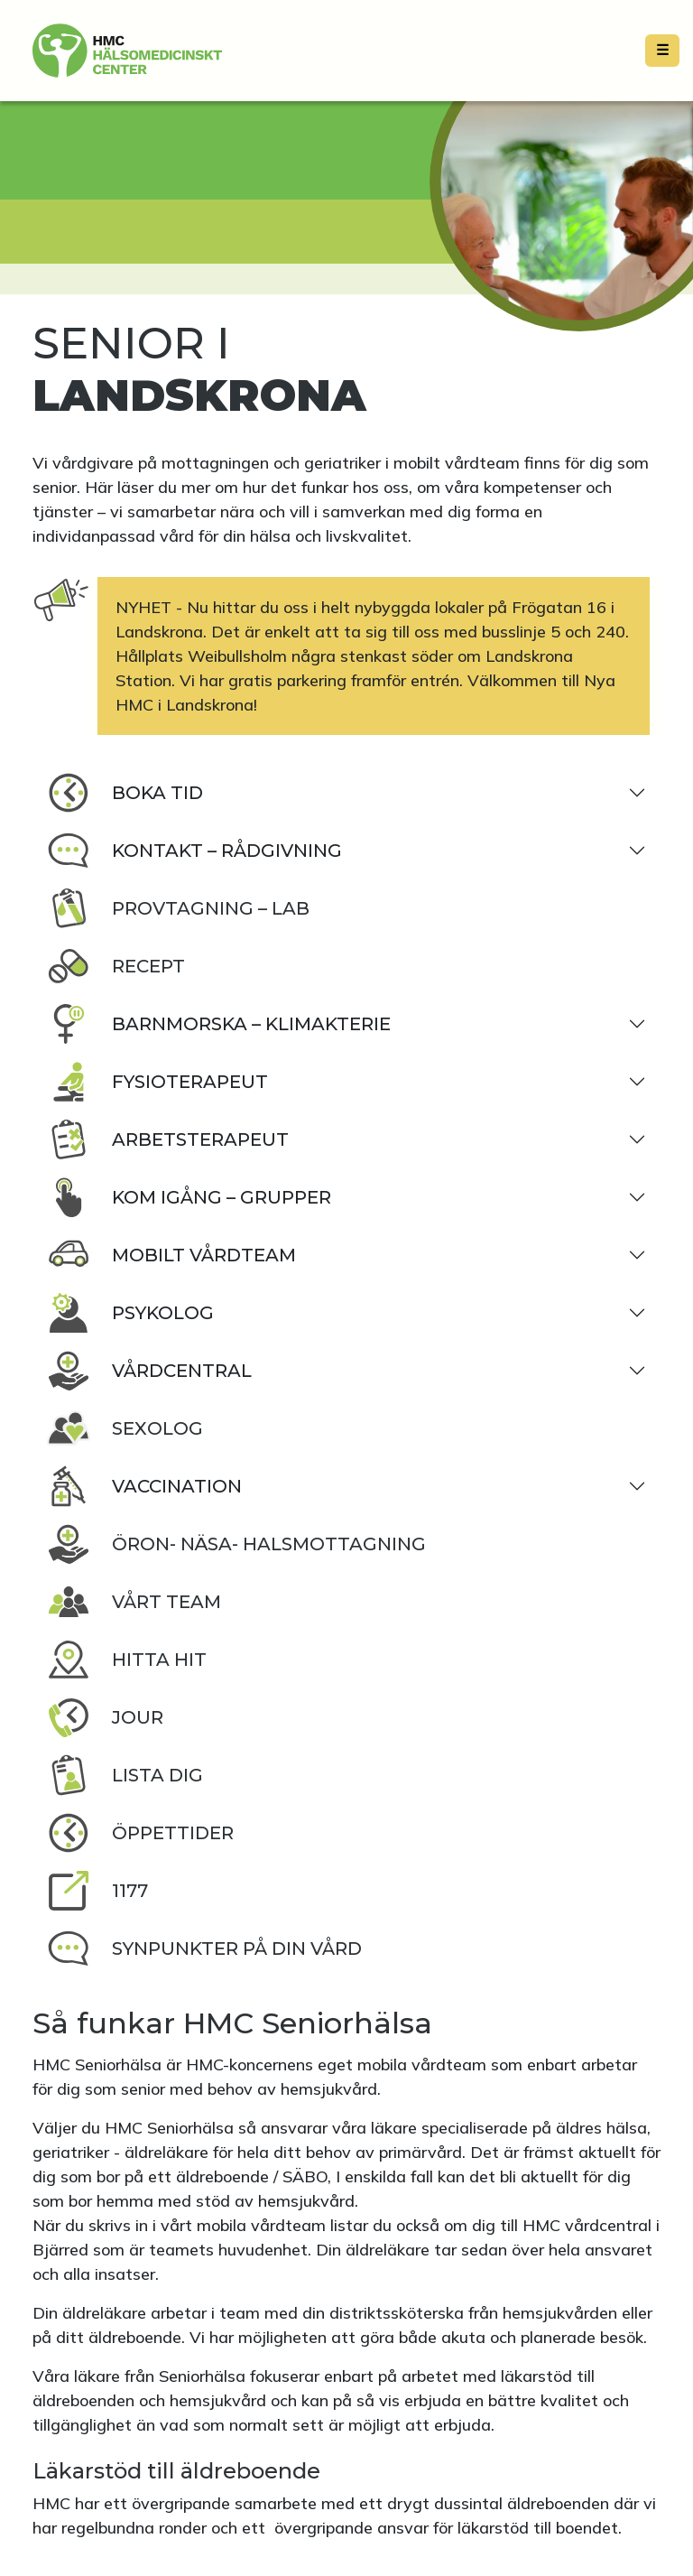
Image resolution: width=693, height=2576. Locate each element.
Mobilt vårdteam (171, 1255)
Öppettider (140, 1833)
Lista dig (125, 1775)
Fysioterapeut (157, 1081)
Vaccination (144, 1486)
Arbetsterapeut (168, 1139)
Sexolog (125, 1428)
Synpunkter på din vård (204, 1948)
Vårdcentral (149, 1370)
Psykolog (130, 1312)
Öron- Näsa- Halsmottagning (236, 1544)
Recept (116, 966)
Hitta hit (127, 1659)
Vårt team (134, 1601)
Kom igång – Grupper (189, 1197)
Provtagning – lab (178, 908)
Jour (105, 1717)
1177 (97, 1890)
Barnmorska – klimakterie (219, 1024)
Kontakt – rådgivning (194, 850)
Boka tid (125, 792)
